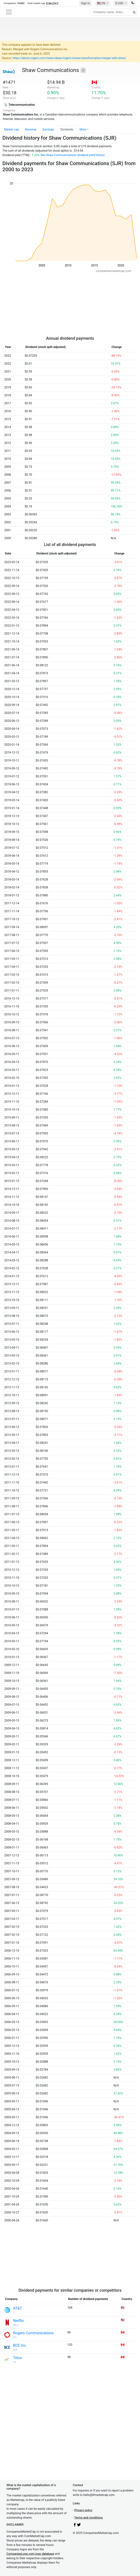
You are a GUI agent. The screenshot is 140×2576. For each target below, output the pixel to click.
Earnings (48, 129)
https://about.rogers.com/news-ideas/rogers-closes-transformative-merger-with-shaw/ (69, 58)
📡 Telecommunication (19, 104)
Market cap (11, 129)
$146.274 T (52, 3)
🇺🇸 (101, 3)
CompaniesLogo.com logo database (30, 2554)
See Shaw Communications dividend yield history (72, 155)
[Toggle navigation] (9, 12)
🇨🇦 (94, 82)
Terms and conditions (88, 2517)
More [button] (83, 129)
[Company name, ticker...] (114, 12)
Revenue (30, 129)
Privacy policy (83, 2510)
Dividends (66, 129)
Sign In (85, 3)
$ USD (119, 3)
